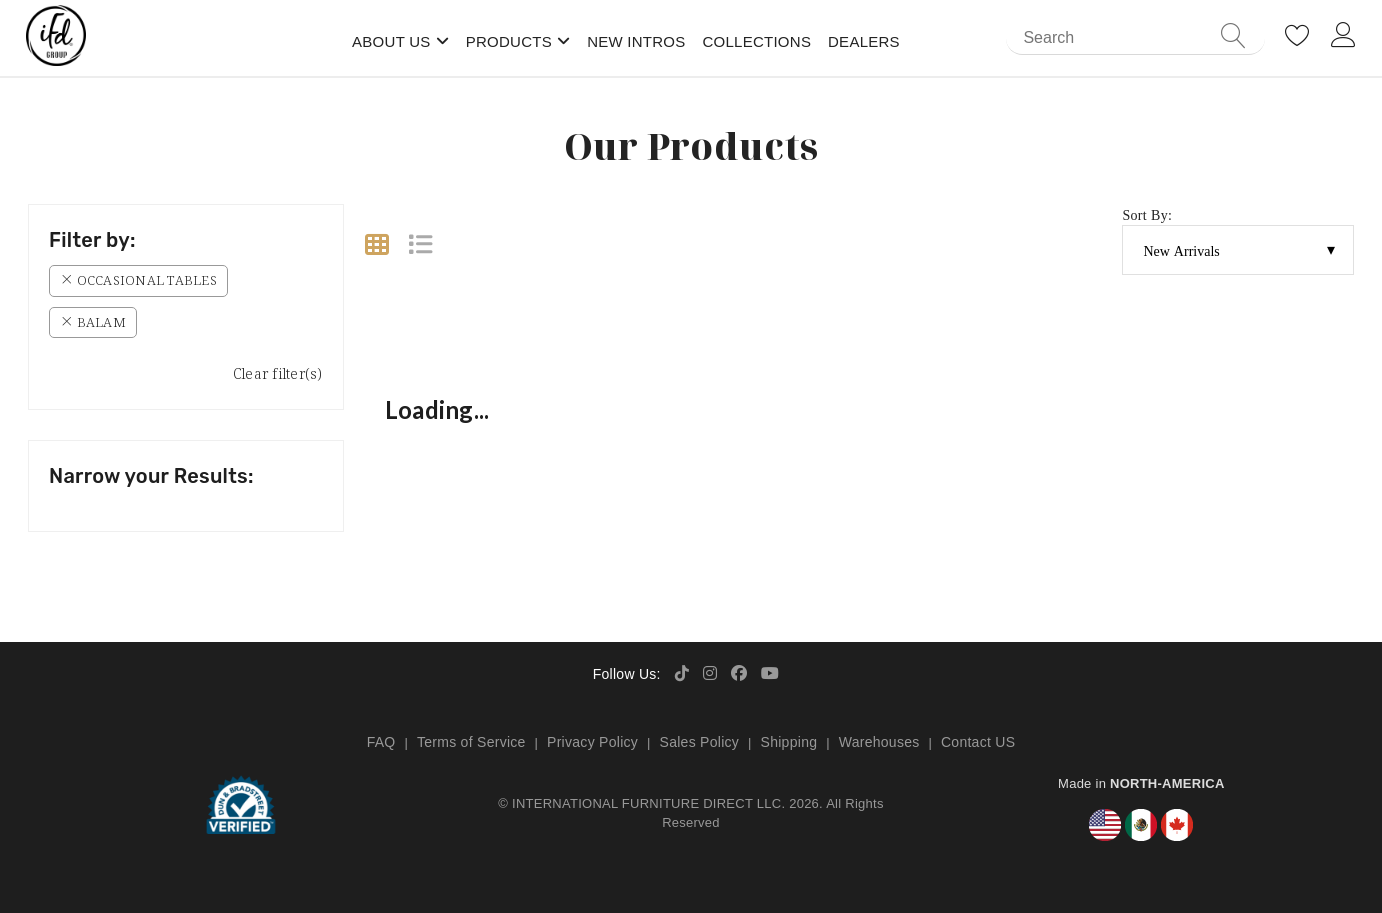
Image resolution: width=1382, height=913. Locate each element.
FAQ (381, 742)
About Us (391, 41)
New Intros (636, 41)
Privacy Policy (592, 742)
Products (509, 41)
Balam (93, 322)
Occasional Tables (138, 280)
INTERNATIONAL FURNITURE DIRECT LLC (646, 803)
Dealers (864, 41)
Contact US (978, 742)
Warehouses (879, 742)
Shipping (789, 742)
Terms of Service (471, 742)
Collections (756, 41)
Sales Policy (700, 742)
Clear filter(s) (278, 373)
